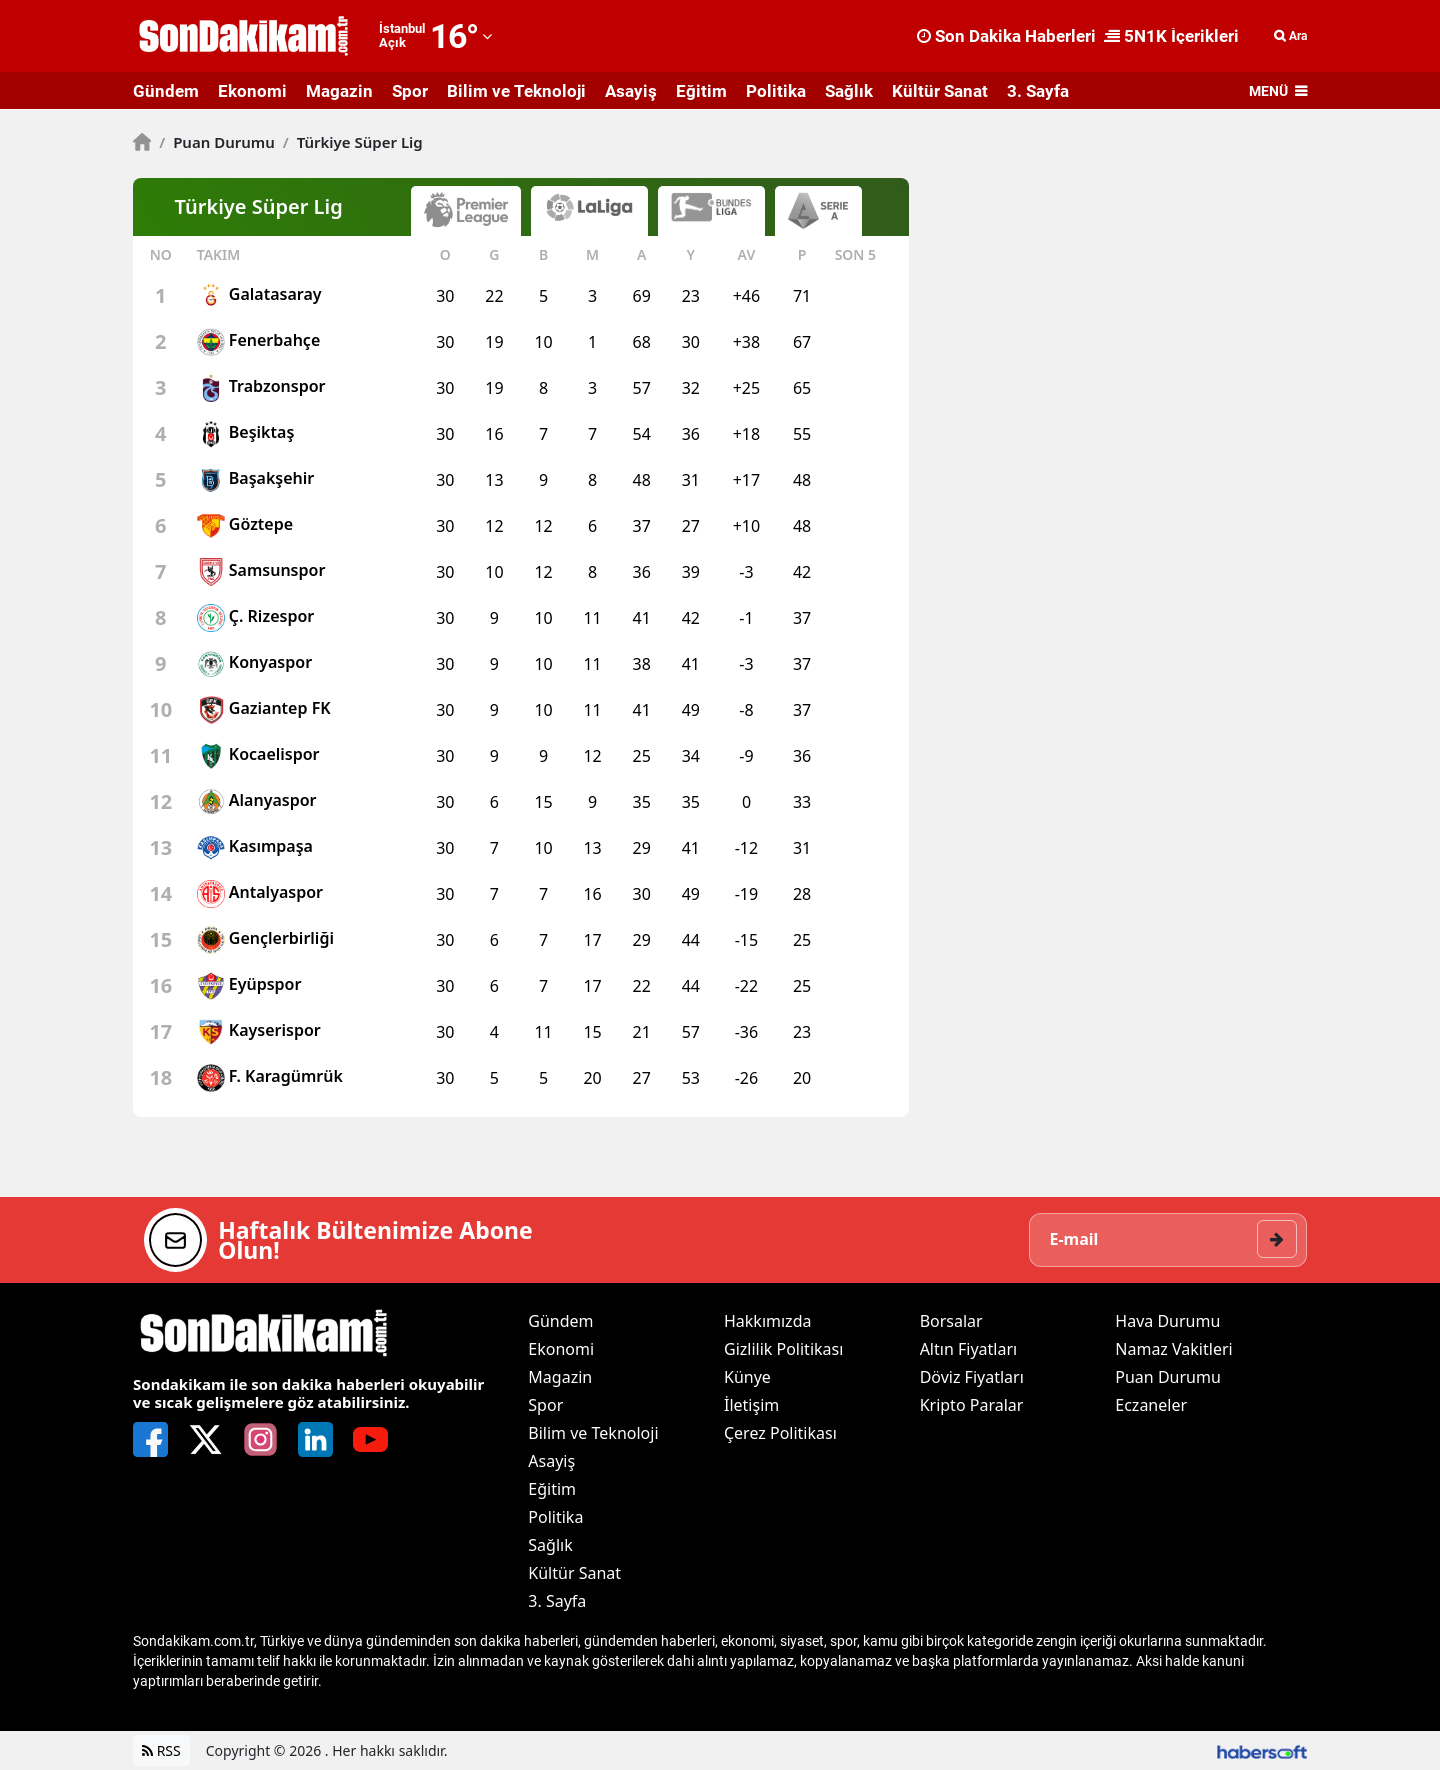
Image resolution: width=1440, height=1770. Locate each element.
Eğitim (701, 91)
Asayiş (631, 91)
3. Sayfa (1038, 91)
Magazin (339, 91)
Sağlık (849, 91)
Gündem (166, 91)
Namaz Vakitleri (1173, 1349)
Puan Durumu (217, 142)
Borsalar (951, 1321)
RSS (161, 1750)
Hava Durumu (1167, 1321)
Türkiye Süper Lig (353, 142)
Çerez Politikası (780, 1433)
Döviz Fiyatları (972, 1377)
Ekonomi (252, 91)
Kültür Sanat (940, 91)
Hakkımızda (767, 1321)
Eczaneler (1151, 1405)
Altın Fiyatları (969, 1349)
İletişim (751, 1405)
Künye (747, 1377)
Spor (410, 91)
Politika (776, 91)
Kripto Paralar (972, 1405)
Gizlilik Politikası (783, 1349)
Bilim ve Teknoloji (516, 91)
